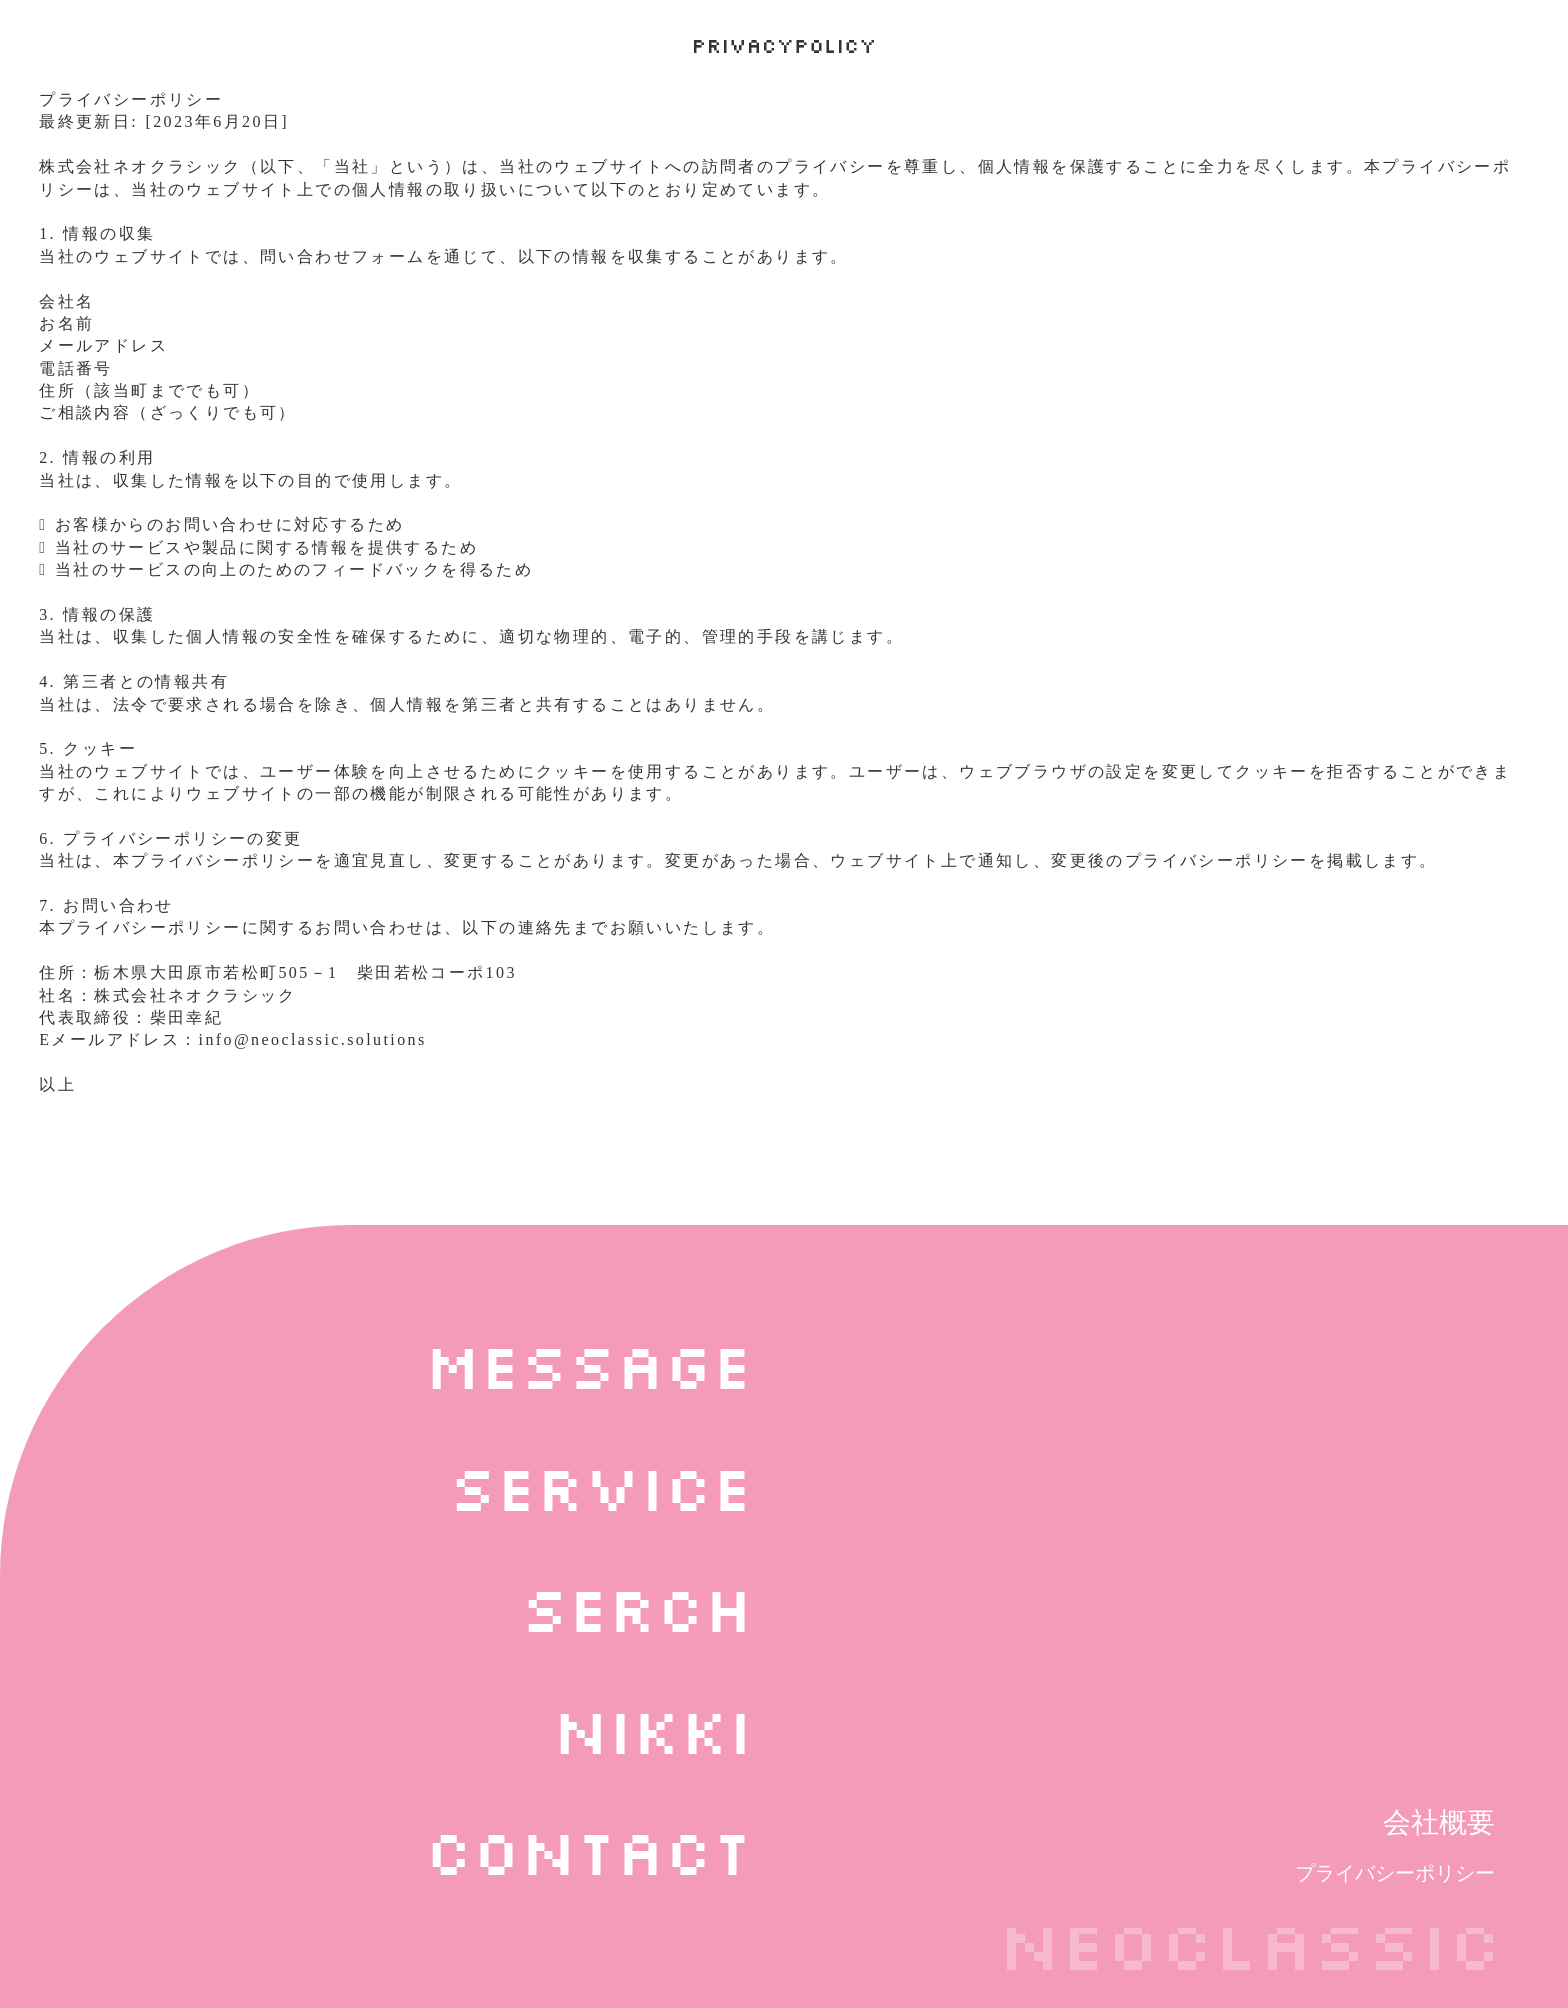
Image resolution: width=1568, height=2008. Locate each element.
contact (589, 1850)
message (589, 1364)
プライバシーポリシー (1395, 1873)
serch (637, 1607)
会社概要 (1439, 1822)
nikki (653, 1729)
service (601, 1486)
